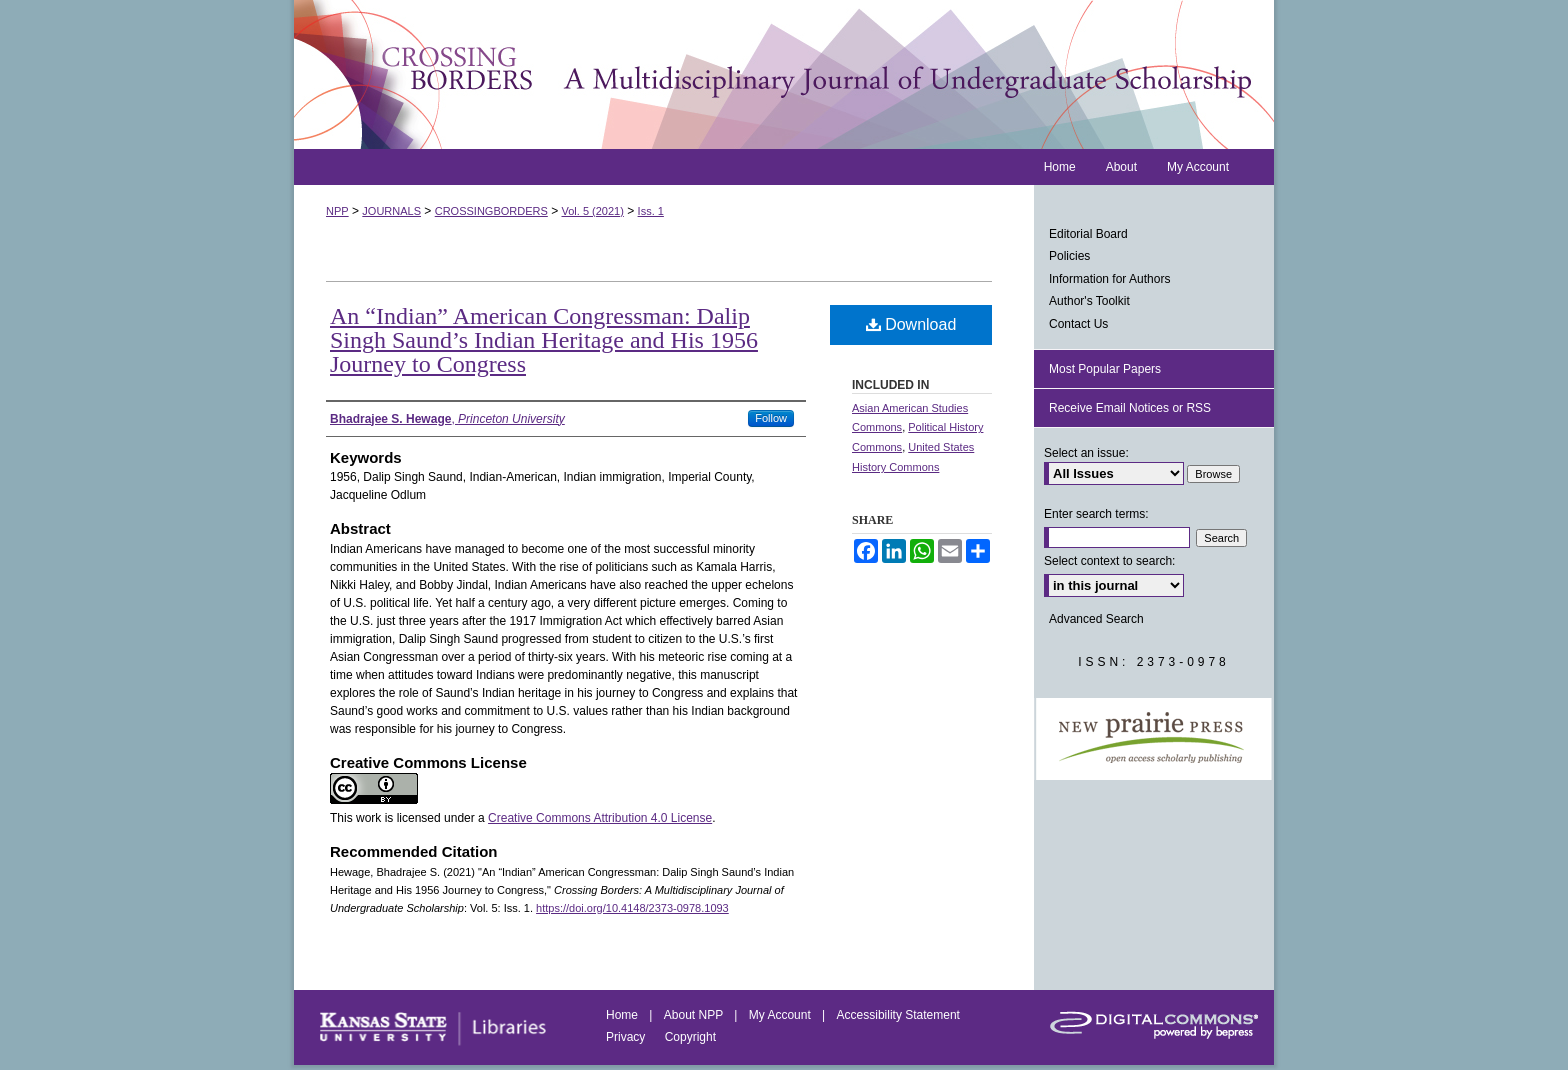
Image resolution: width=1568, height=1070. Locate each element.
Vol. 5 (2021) (593, 211)
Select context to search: (1109, 561)
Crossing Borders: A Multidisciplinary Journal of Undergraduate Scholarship (784, 74)
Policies (1069, 256)
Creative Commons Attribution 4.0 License (600, 818)
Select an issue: (1086, 453)
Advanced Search (1096, 619)
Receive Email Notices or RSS (1130, 408)
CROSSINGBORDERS (491, 211)
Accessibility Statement (898, 1015)
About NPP (695, 1015)
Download (911, 324)
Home (623, 1015)
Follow (771, 418)
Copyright (690, 1037)
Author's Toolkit (1089, 301)
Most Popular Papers (1105, 369)
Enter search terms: (1096, 514)
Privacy (627, 1037)
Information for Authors (1109, 279)
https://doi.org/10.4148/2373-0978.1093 (632, 908)
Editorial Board (1088, 234)
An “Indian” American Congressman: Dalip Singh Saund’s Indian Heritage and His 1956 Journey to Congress (544, 340)
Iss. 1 (651, 211)
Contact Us (1078, 324)
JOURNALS (391, 211)
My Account (781, 1015)
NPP (337, 211)
